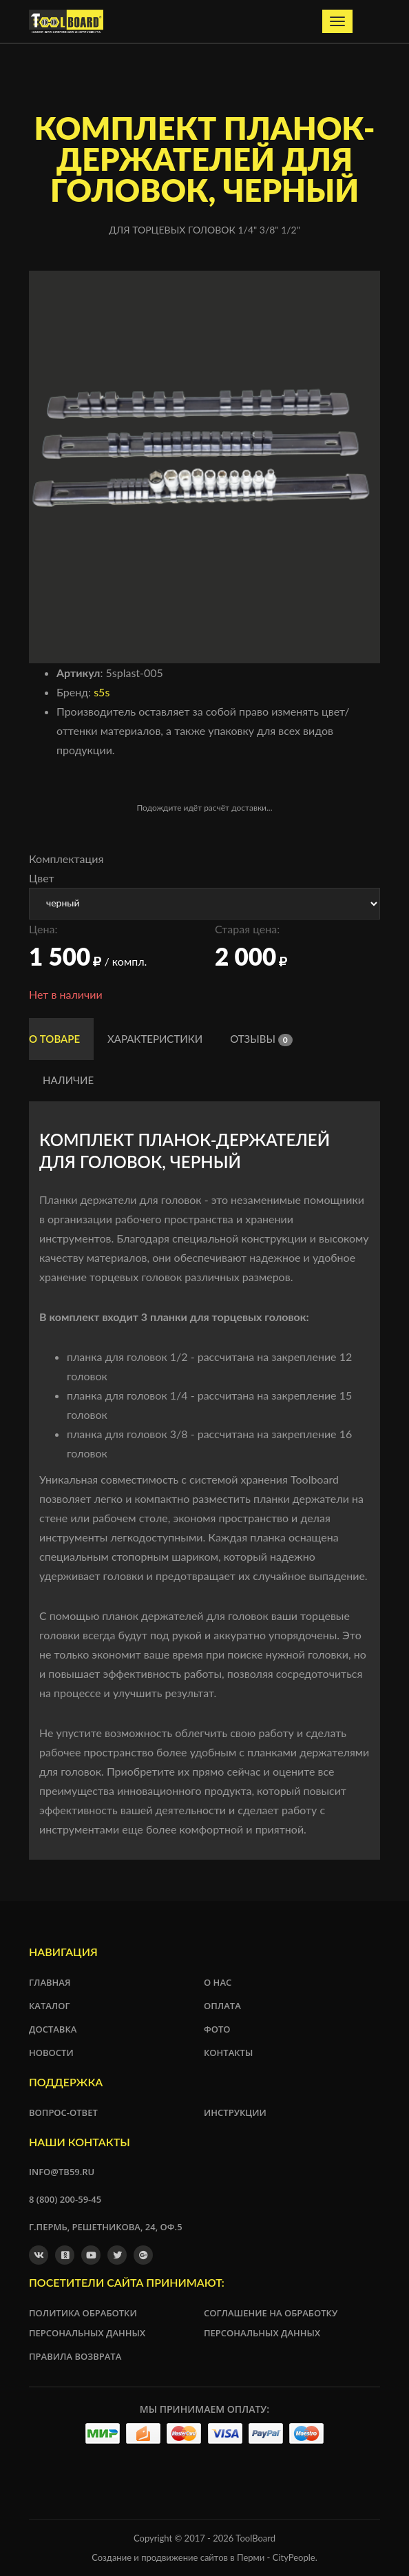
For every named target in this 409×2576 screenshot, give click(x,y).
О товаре (54, 1038)
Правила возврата (75, 2356)
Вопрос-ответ (63, 2112)
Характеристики (154, 1038)
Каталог (49, 2005)
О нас (217, 1982)
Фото (217, 2029)
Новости (51, 2052)
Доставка (52, 2029)
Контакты (228, 2052)
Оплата (222, 2005)
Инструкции (235, 2112)
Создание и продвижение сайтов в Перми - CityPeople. (204, 2557)
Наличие (68, 1080)
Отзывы (261, 1039)
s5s (101, 691)
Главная (49, 1982)
